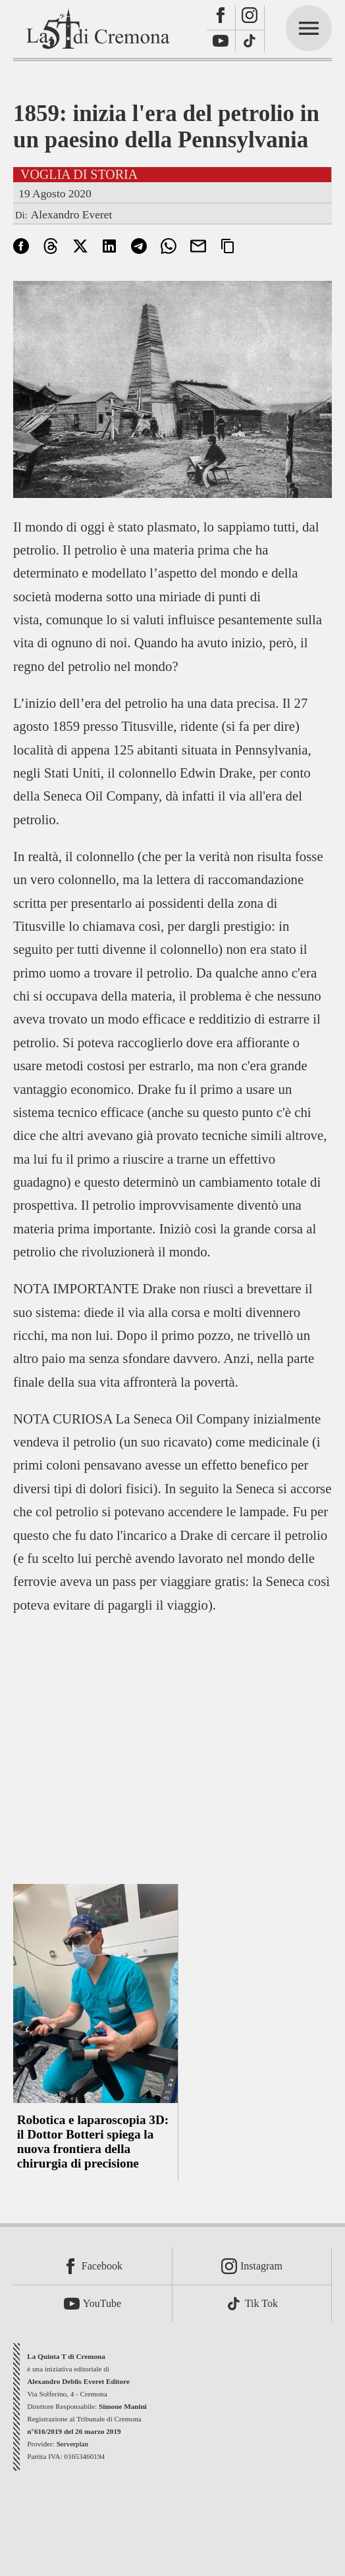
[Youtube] (221, 41)
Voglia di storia (79, 174)
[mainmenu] (309, 28)
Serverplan (72, 2444)
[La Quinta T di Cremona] (99, 28)
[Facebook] (221, 17)
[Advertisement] (172, 1741)
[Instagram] (250, 17)
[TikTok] (250, 41)
